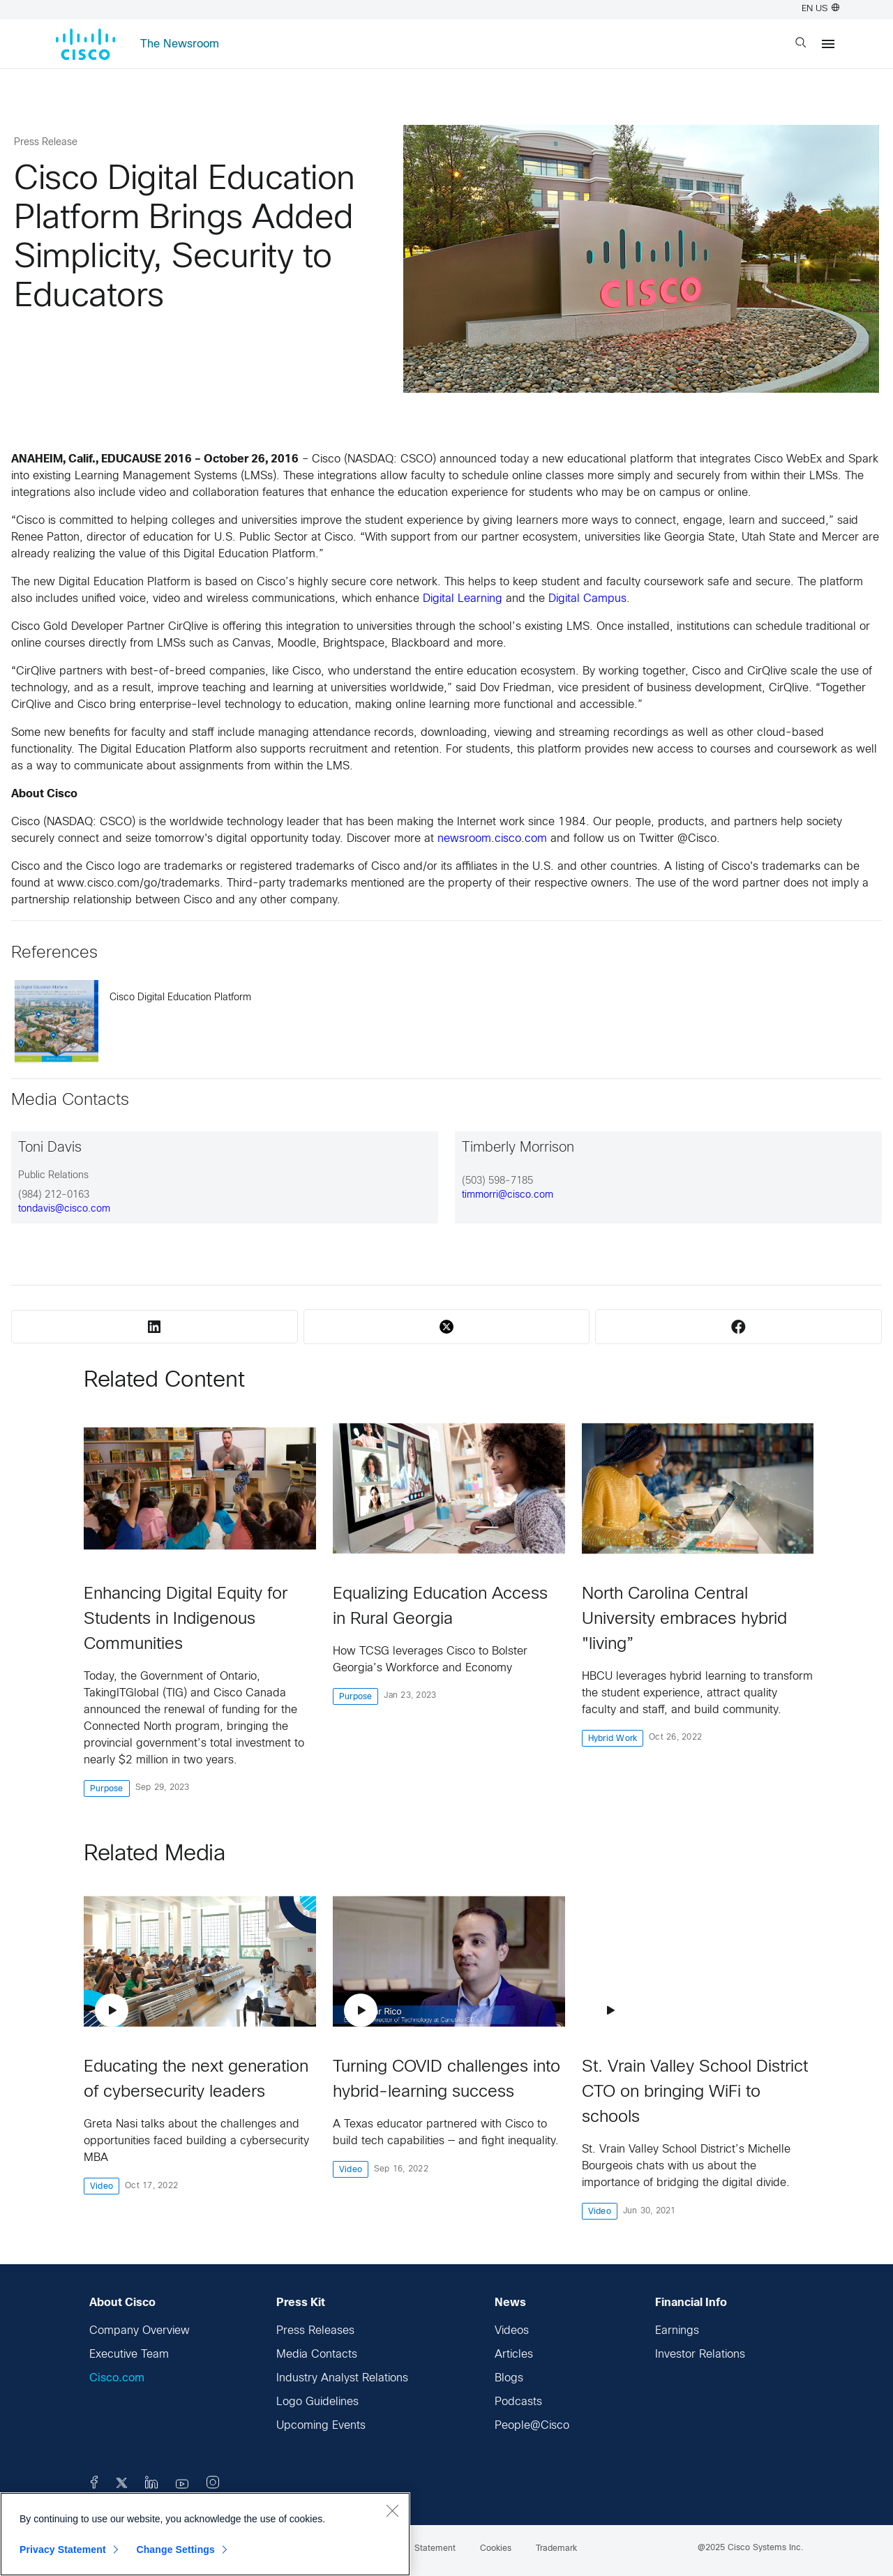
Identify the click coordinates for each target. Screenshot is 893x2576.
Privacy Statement (63, 2549)
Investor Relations (700, 2354)
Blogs (509, 2378)
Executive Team (129, 2354)
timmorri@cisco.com (507, 1195)
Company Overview (139, 2331)
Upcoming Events (321, 2425)
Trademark (556, 2549)
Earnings (677, 2331)
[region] (205, 2534)
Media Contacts (316, 2354)
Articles (514, 2354)
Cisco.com (116, 2378)
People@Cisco (532, 2425)
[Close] (392, 2510)
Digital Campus (587, 599)
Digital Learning (462, 599)
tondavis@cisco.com (64, 1209)
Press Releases (315, 2331)
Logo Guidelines (317, 2402)
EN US (820, 9)
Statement (435, 2549)
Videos (512, 2331)
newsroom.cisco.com (492, 839)
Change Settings (175, 2549)
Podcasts (518, 2402)
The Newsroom (179, 44)
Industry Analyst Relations (342, 2378)
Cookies (495, 2549)
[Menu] (828, 44)
